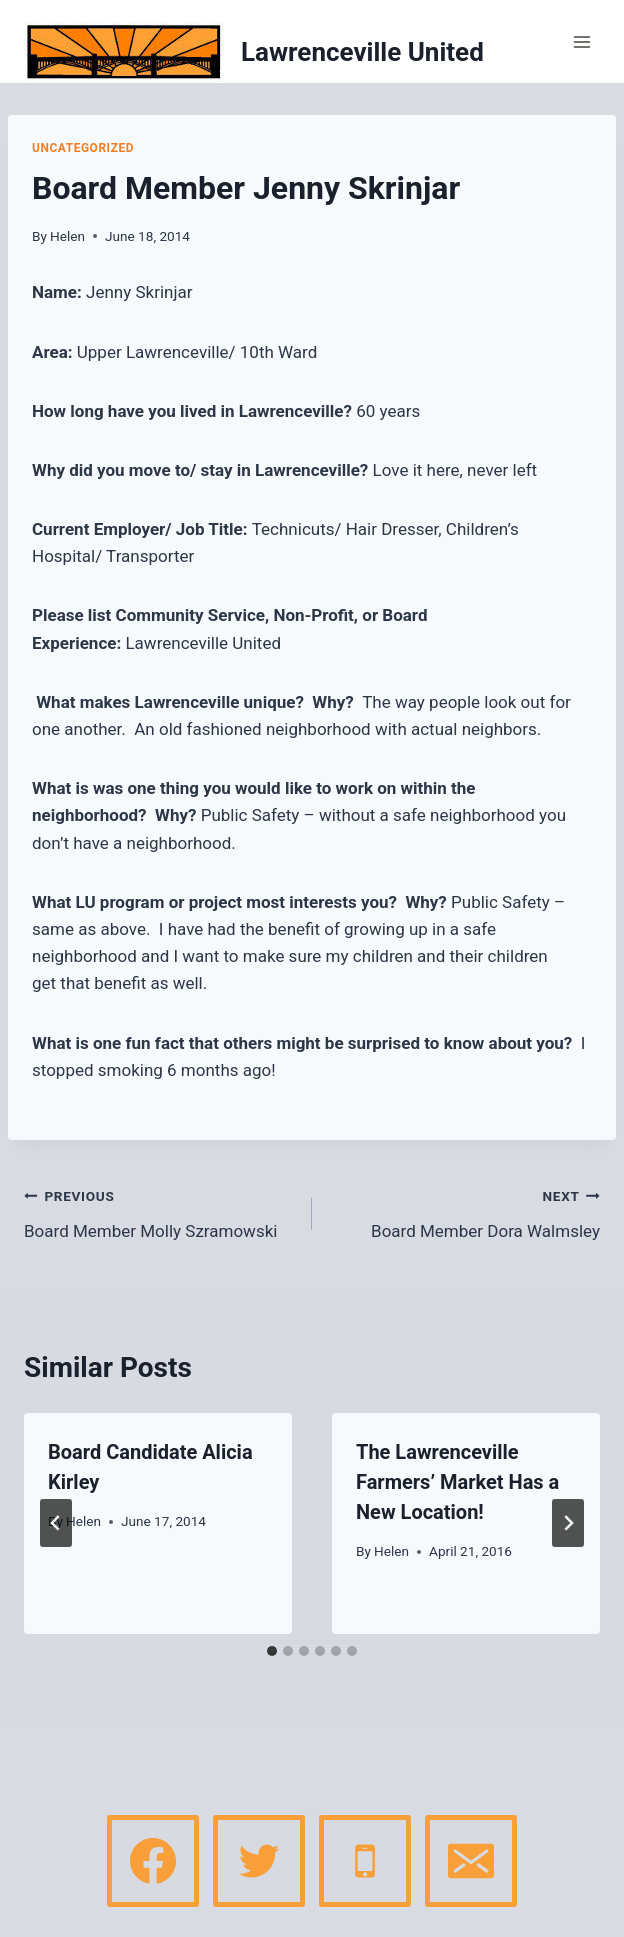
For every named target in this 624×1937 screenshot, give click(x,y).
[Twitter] (259, 1861)
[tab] (272, 1651)
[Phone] (365, 1861)
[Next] (568, 1523)
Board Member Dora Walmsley (464, 1211)
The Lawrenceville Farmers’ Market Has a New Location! (457, 1482)
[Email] (471, 1861)
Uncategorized (83, 148)
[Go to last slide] (56, 1523)
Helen (67, 236)
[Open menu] (581, 41)
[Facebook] (153, 1861)
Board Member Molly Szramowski (159, 1211)
